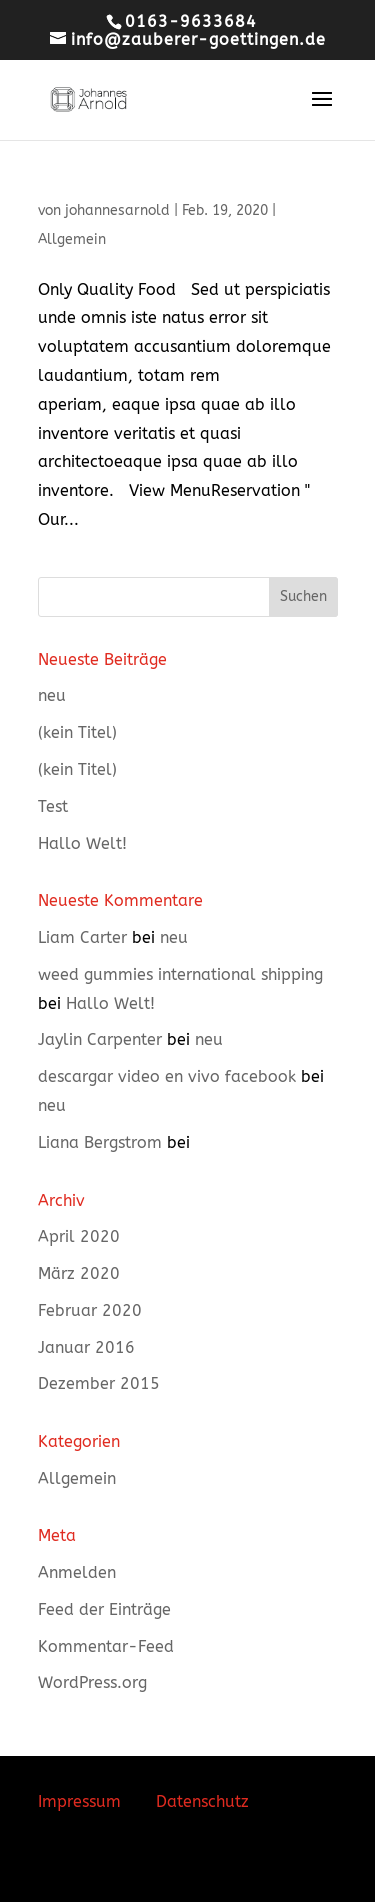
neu (52, 695)
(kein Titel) (77, 732)
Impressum (79, 1801)
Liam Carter (82, 937)
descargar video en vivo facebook (167, 1076)
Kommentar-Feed (106, 1646)
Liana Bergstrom (100, 1142)
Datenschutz (202, 1801)
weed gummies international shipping (180, 974)
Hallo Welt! (82, 843)
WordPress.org (92, 1682)
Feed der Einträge (104, 1609)
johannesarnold (117, 210)
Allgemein (72, 239)
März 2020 (79, 1273)
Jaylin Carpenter (100, 1039)
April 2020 (79, 1236)
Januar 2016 (86, 1347)
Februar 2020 (90, 1310)
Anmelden (77, 1572)
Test (53, 806)
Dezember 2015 (99, 1383)
